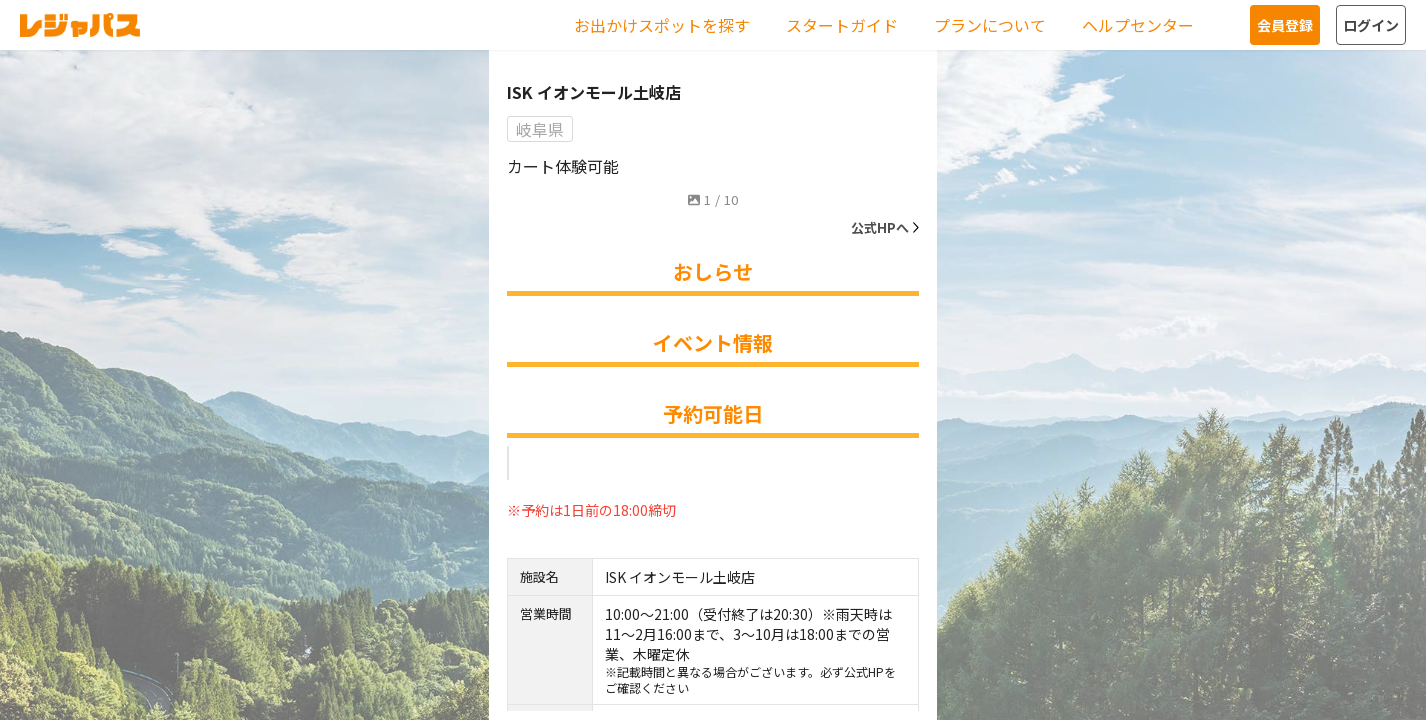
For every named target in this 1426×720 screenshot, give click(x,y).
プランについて (990, 25)
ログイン (1371, 25)
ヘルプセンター (1138, 25)
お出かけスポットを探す (662, 25)
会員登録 (1285, 25)
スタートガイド (842, 25)
